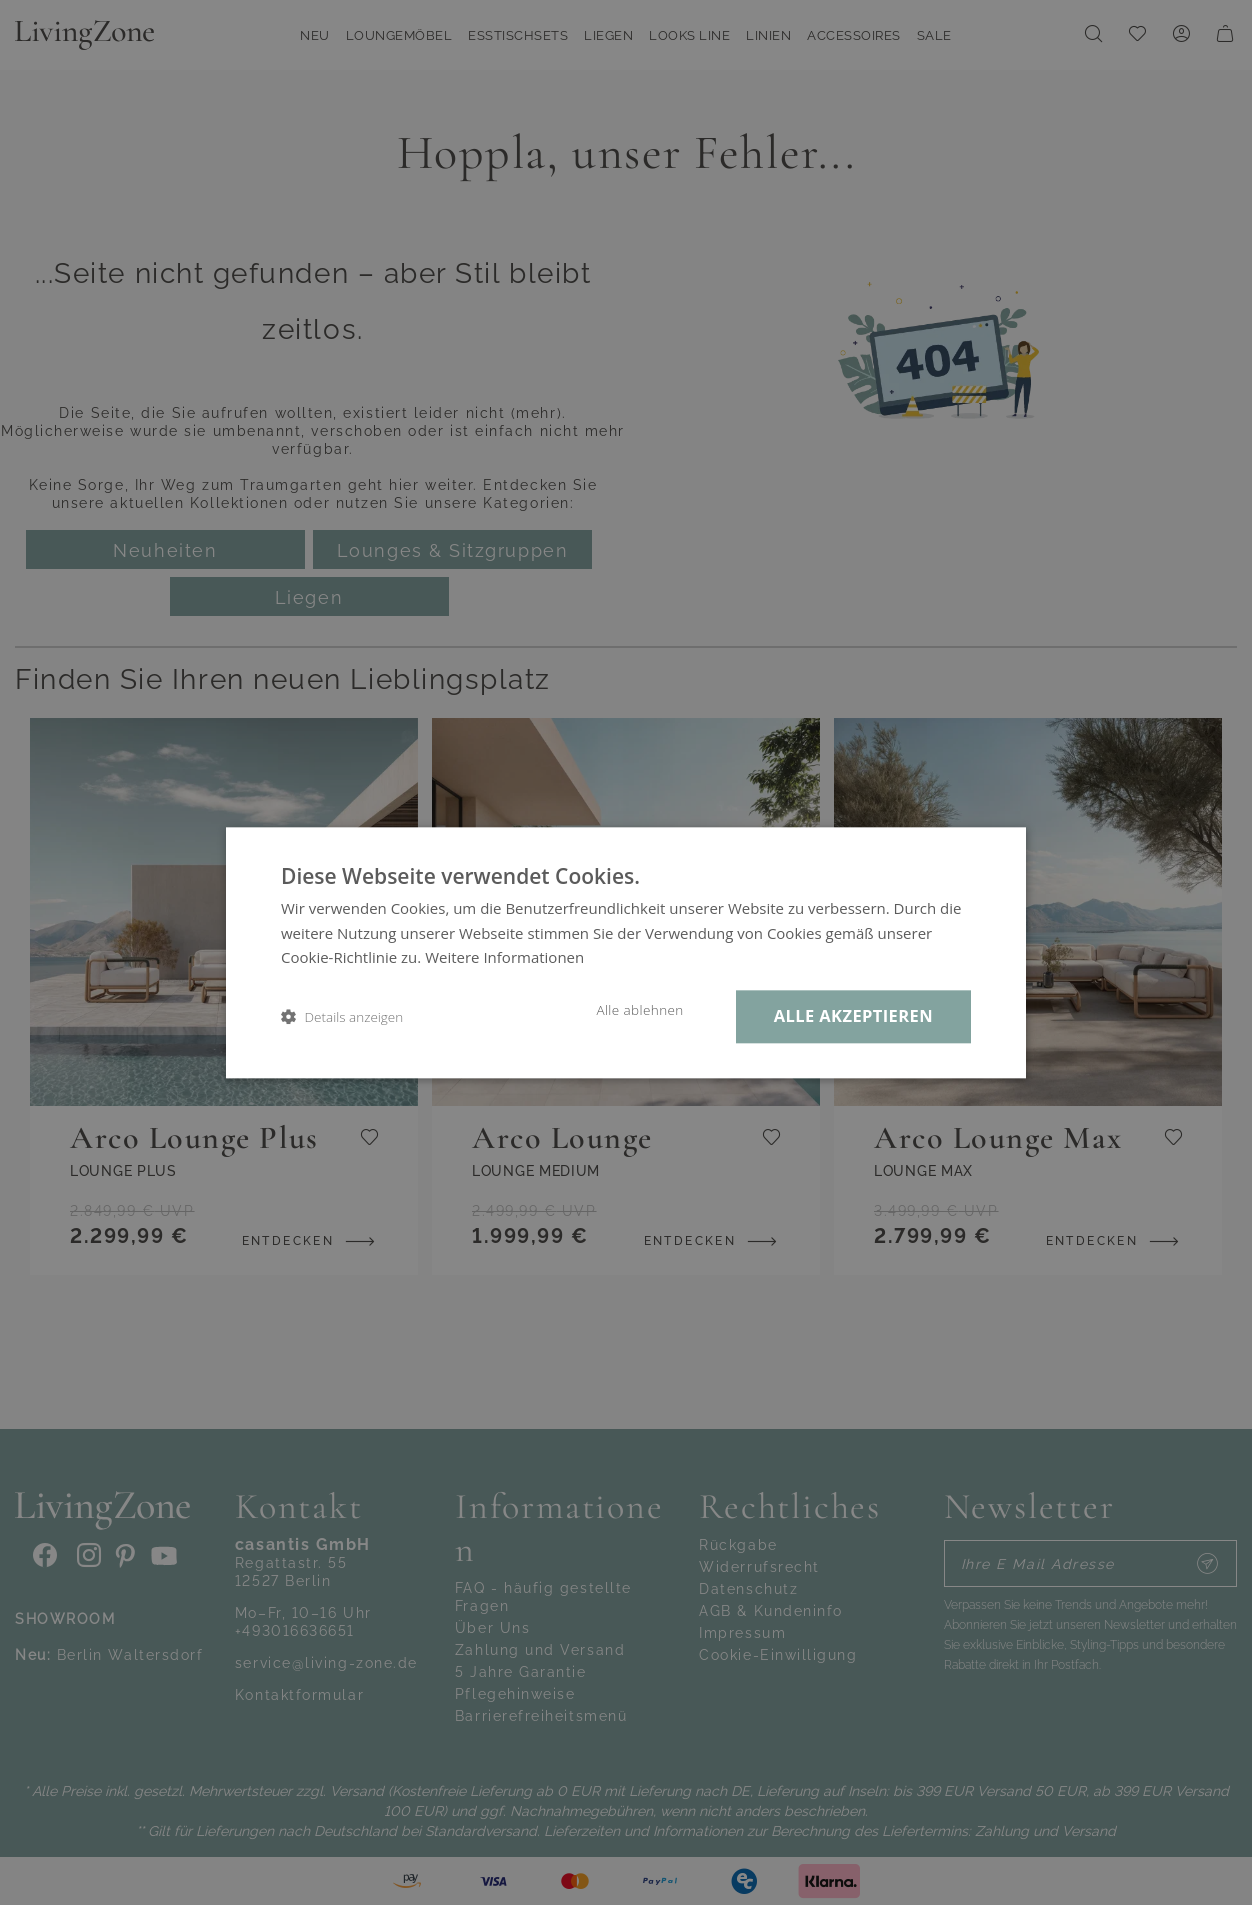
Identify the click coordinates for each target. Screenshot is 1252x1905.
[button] (342, 1016)
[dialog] (626, 952)
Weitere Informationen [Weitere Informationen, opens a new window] (504, 958)
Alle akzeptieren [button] (853, 1015)
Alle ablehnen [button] (639, 1010)
